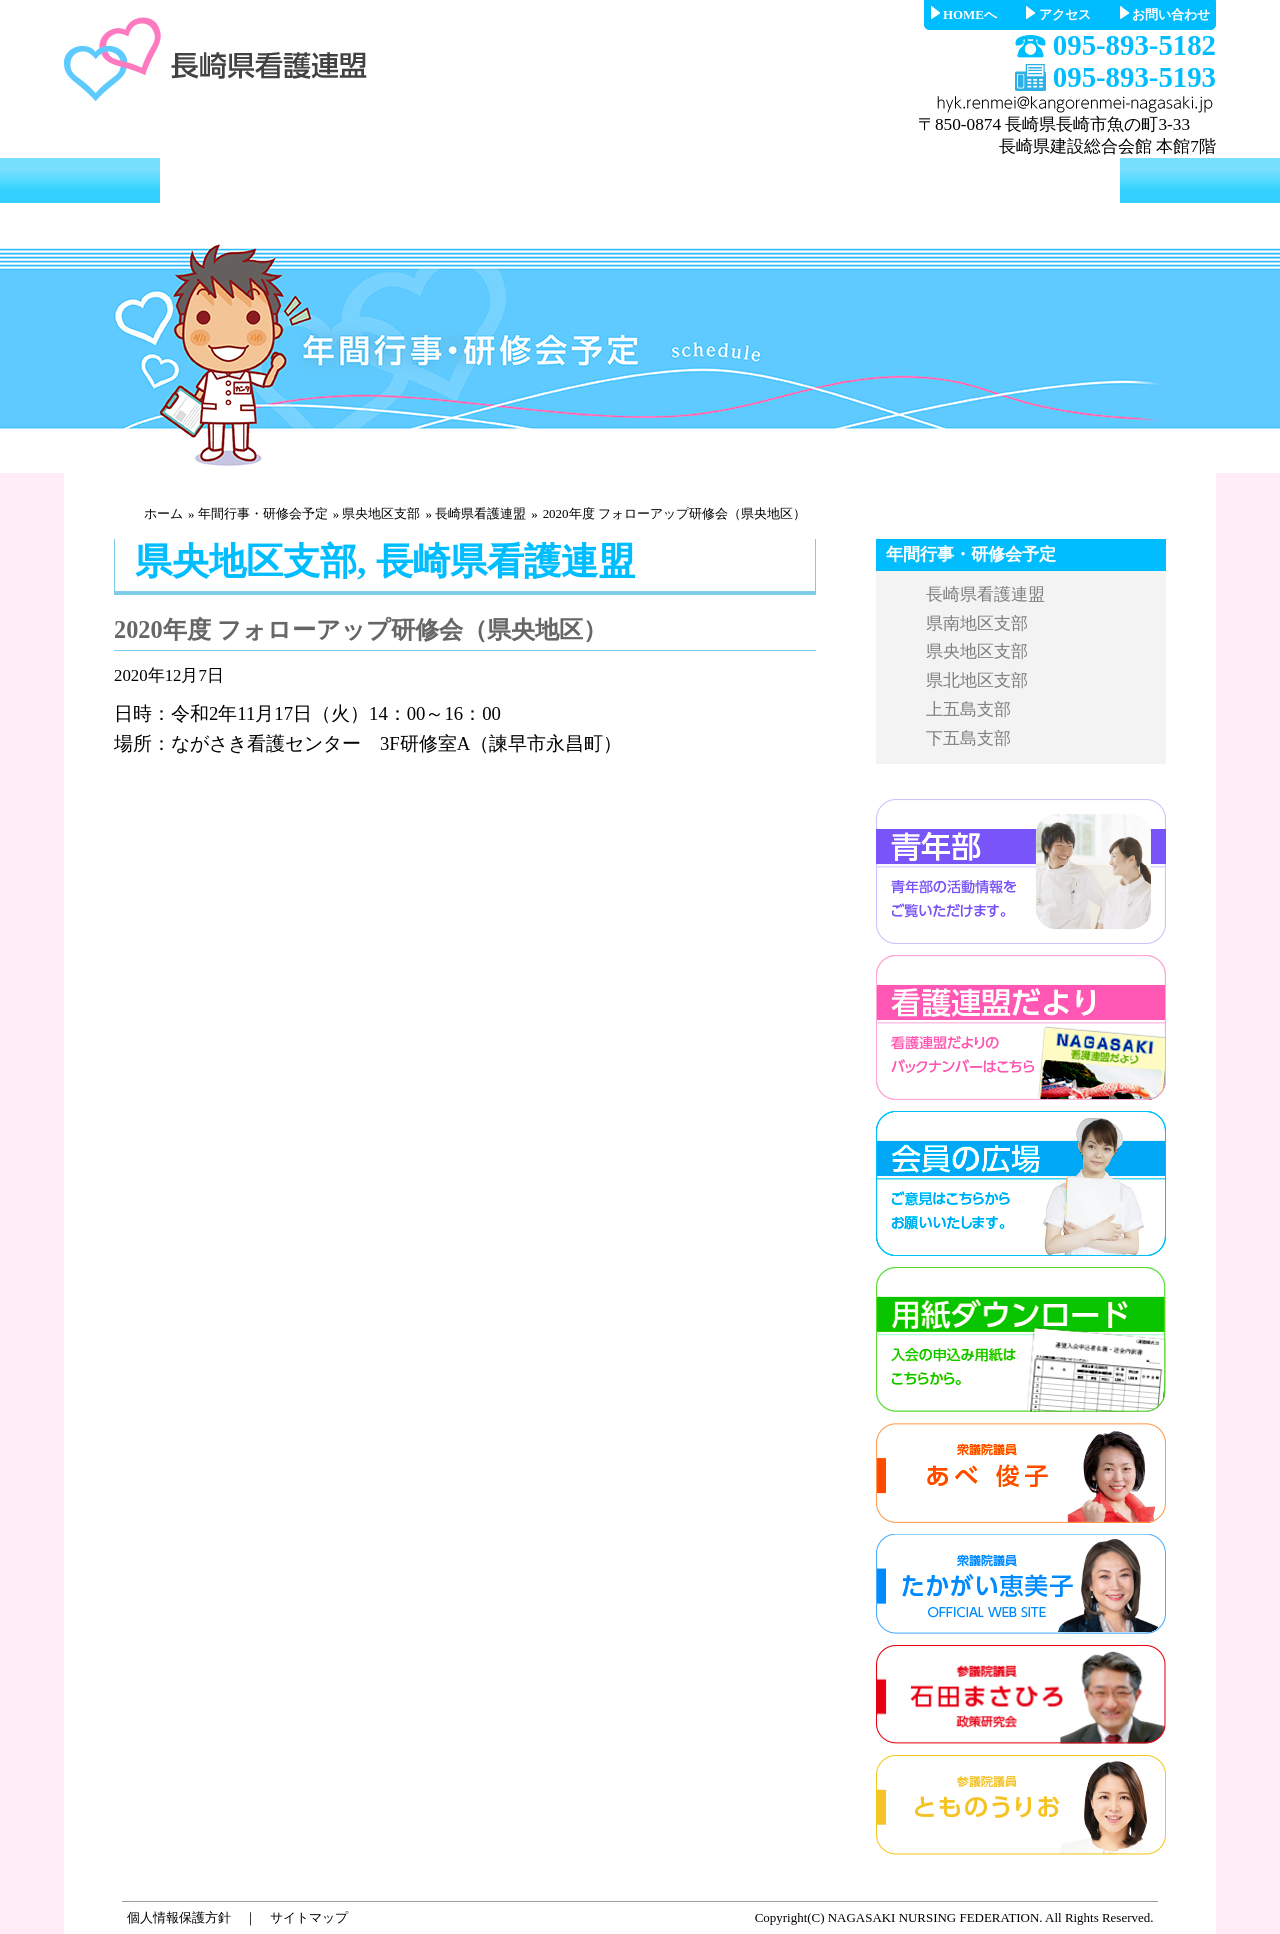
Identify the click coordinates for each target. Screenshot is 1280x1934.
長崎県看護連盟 (480, 513)
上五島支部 (968, 709)
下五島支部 (968, 738)
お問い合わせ (1171, 14)
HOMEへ (970, 14)
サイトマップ (309, 1917)
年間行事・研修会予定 (263, 513)
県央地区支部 (381, 513)
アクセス (1065, 14)
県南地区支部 (977, 623)
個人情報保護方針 (179, 1917)
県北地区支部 (977, 680)
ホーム (163, 513)
